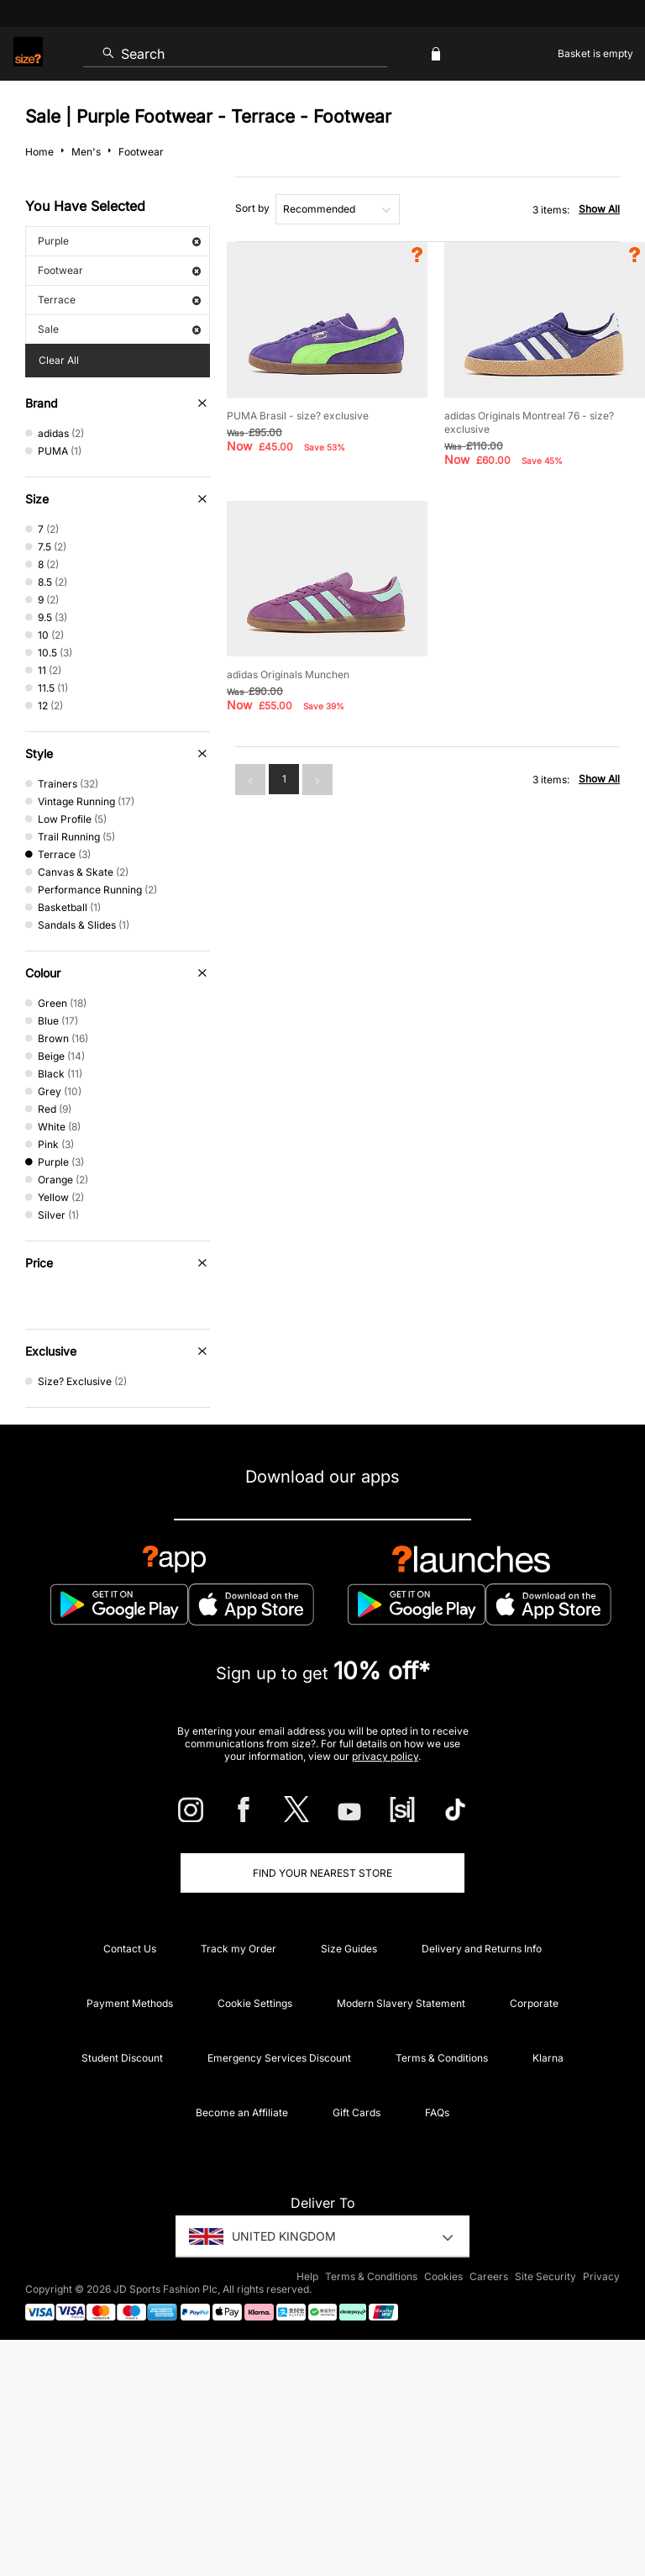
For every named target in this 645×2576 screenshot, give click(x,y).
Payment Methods (130, 2003)
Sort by (252, 208)
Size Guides (349, 1948)
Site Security (545, 2276)
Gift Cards (356, 2112)
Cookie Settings (255, 2003)
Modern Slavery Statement (401, 2003)
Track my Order (238, 1948)
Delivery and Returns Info (482, 1948)
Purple (119, 240)
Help (307, 2276)
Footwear (119, 270)
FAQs (437, 2112)
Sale (119, 329)
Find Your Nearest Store (322, 1873)
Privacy (601, 2276)
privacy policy (385, 1756)
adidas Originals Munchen (288, 674)
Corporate (534, 2003)
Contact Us (129, 1948)
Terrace (119, 299)
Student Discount (122, 2058)
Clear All (59, 360)
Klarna (548, 2058)
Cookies (443, 2276)
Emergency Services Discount (279, 2058)
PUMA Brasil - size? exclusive (298, 415)
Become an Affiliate (242, 2112)
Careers (488, 2276)
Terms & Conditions (442, 2058)
